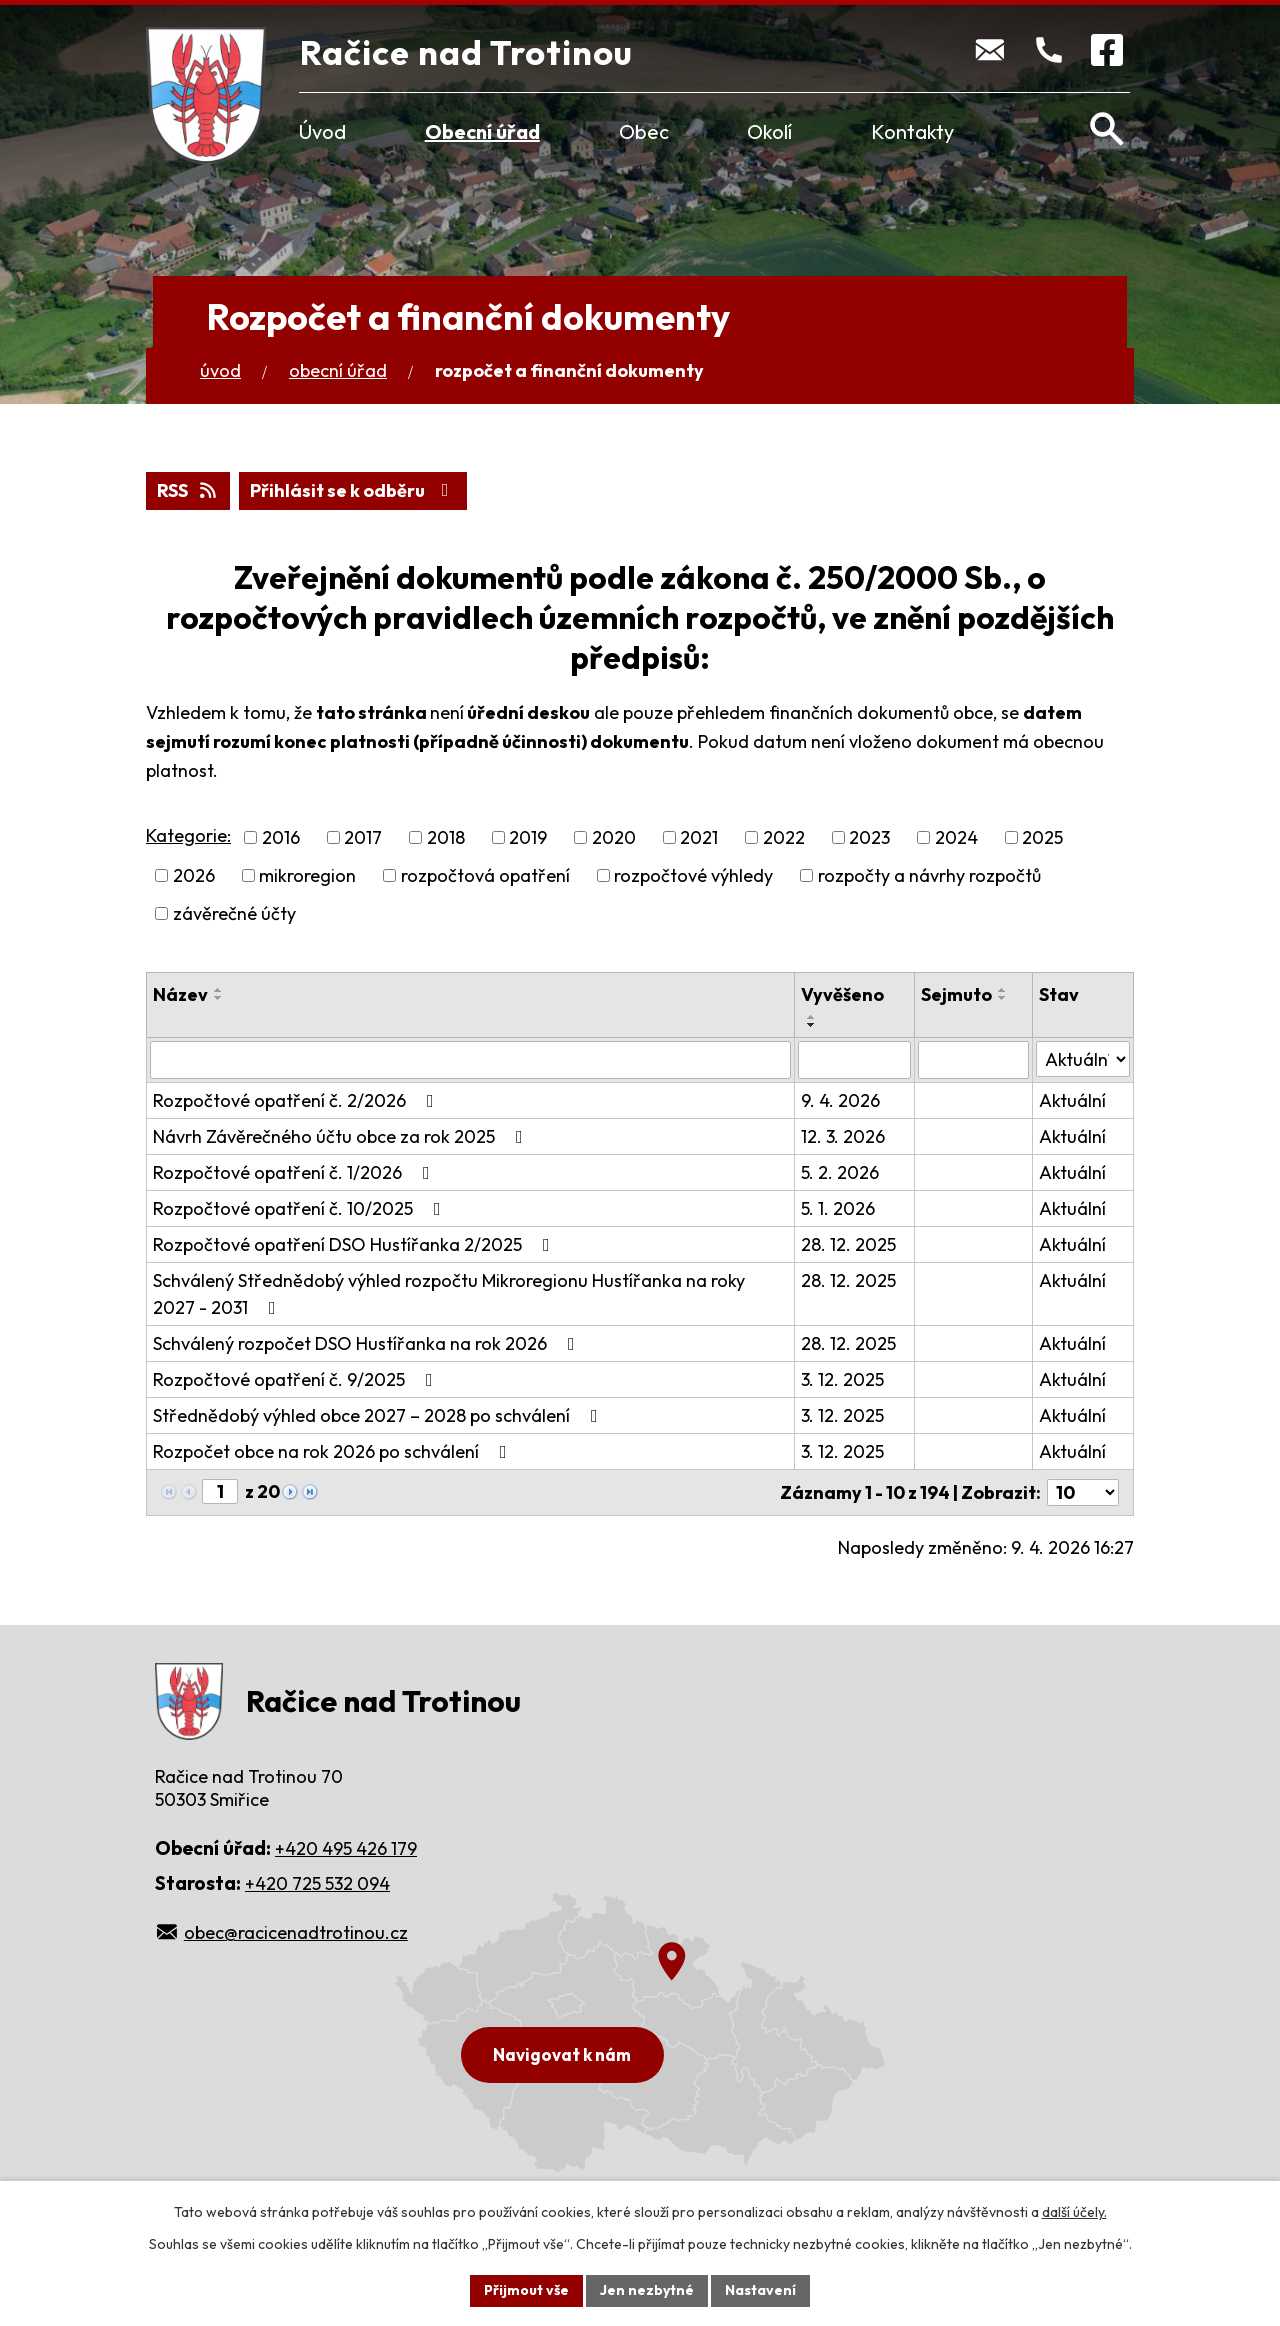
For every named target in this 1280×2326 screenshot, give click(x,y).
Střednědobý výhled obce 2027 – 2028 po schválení (379, 1415)
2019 (528, 837)
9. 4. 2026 (840, 1100)
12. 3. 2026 (843, 1136)
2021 (699, 837)
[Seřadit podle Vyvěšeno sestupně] (812, 1025)
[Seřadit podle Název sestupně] (219, 998)
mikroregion (307, 875)
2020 (614, 837)
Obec (644, 131)
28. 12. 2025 (848, 1244)
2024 (956, 837)
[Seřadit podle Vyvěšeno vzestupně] (812, 1017)
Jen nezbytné (647, 2290)
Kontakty (912, 131)
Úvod (322, 131)
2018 (446, 837)
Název (180, 994)
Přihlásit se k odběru (353, 490)
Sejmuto (956, 994)
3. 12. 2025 (842, 1379)
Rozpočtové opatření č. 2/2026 (297, 1100)
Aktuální (1072, 1100)
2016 (281, 837)
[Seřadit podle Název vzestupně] (219, 990)
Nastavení (760, 2290)
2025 (1042, 837)
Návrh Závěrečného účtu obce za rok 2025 (342, 1136)
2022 (784, 837)
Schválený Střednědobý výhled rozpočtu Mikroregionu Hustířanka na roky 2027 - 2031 (449, 1294)
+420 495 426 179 (346, 1848)
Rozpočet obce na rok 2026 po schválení (334, 1451)
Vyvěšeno (842, 994)
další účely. (1074, 2212)
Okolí (769, 131)
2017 (363, 837)
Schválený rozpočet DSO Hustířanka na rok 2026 (368, 1343)
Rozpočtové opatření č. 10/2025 (301, 1208)
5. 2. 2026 (840, 1172)
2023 (869, 837)
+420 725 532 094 (317, 1883)
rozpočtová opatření (485, 875)
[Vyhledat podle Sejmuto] (973, 1060)
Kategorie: (188, 835)
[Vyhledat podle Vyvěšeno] (854, 1060)
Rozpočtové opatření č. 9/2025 (297, 1379)
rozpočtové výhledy (693, 875)
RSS (188, 490)
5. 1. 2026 (838, 1208)
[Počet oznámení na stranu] (1083, 1492)
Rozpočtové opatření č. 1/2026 (295, 1172)
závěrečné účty (234, 913)
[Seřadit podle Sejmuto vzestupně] (1003, 990)
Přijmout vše (526, 2290)
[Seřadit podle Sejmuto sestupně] (1003, 998)
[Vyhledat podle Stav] (1083, 1059)
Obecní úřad (482, 131)
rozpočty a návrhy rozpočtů (929, 875)
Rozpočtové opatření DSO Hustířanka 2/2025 (355, 1244)
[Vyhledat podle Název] (470, 1060)
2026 (194, 875)
